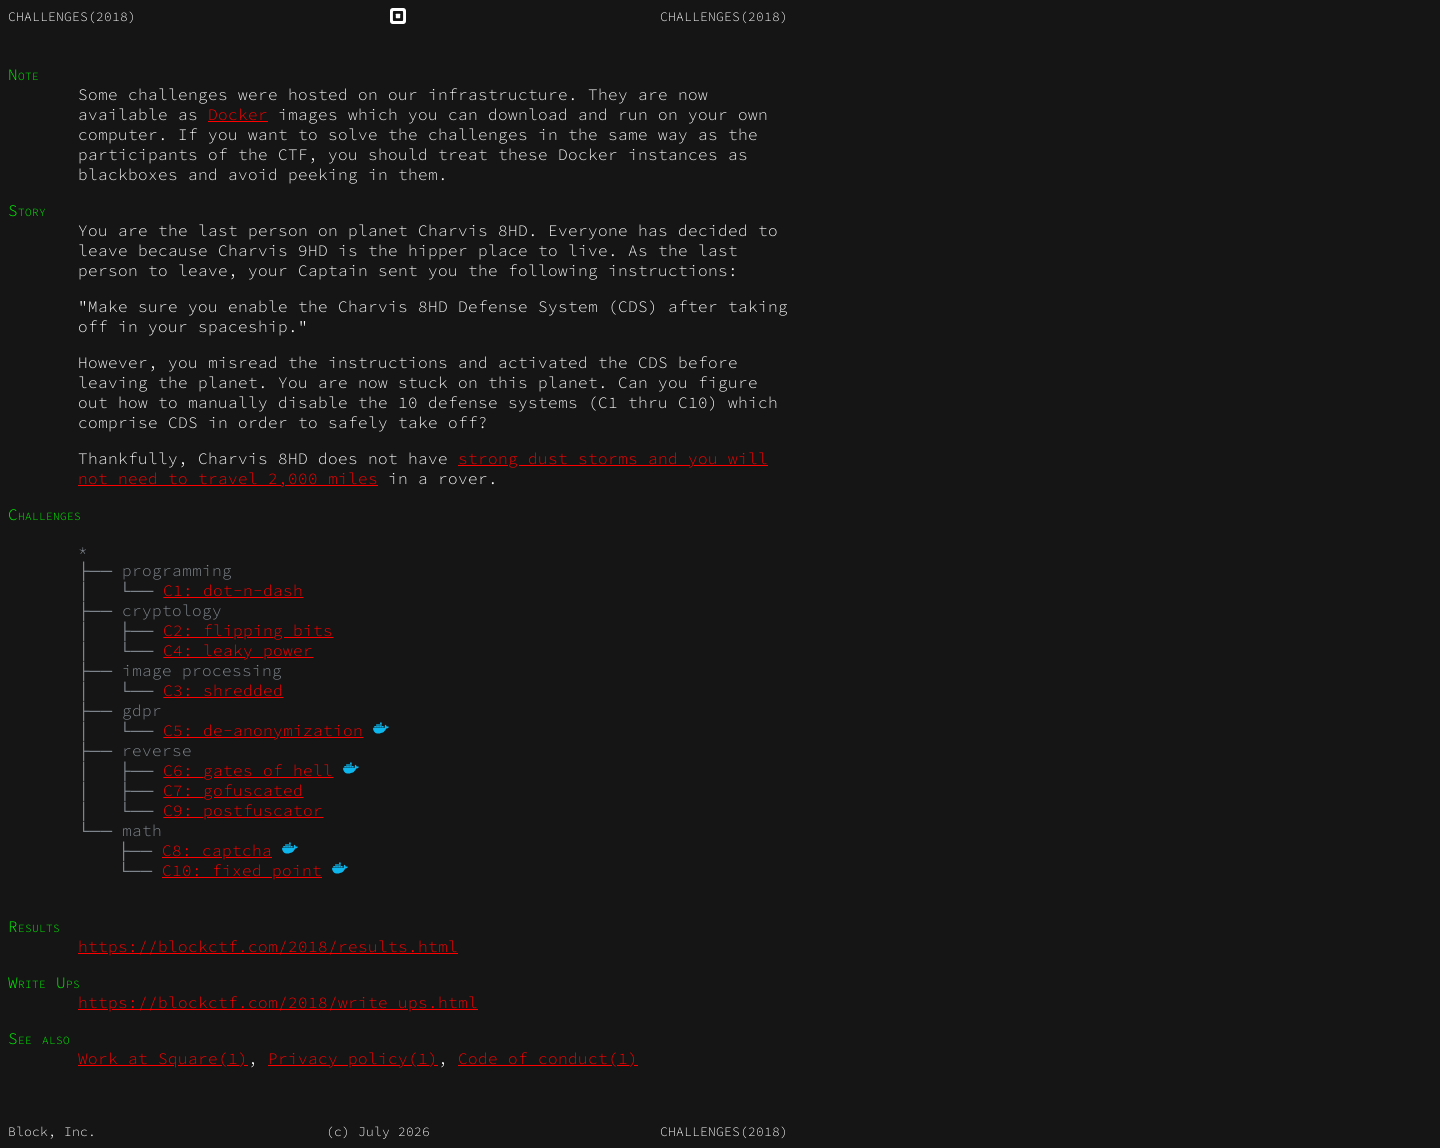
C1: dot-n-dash (233, 590)
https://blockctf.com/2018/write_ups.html (278, 1002)
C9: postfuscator (243, 810)
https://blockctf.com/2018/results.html (268, 946)
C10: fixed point (242, 870)
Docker (238, 114)
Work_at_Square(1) (163, 1058)
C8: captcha (217, 850)
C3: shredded (223, 690)
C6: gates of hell (248, 770)
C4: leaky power (238, 650)
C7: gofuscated (233, 790)
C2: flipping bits (248, 630)
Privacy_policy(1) (353, 1058)
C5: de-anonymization (263, 730)
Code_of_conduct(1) (548, 1058)
